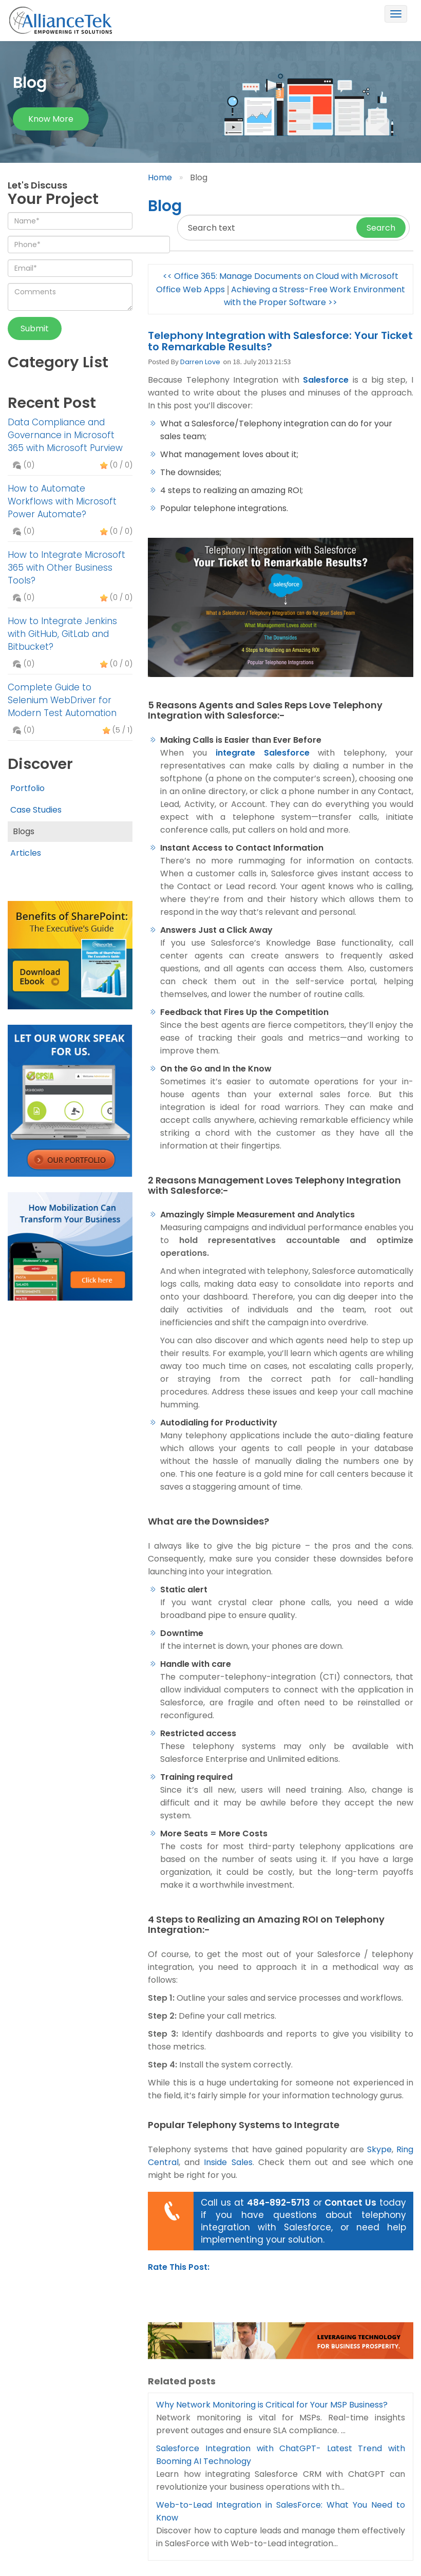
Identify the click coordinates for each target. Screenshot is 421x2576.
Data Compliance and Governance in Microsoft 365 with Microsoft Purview (65, 435)
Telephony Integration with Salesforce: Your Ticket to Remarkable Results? (280, 341)
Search (381, 228)
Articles (25, 853)
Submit (35, 328)
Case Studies (36, 810)
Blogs (23, 831)
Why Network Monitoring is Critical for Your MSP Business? (272, 2405)
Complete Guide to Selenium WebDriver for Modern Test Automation (62, 700)
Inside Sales (226, 2162)
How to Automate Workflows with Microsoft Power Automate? (62, 501)
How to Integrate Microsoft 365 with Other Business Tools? (66, 568)
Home (160, 177)
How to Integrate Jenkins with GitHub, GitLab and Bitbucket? (62, 634)
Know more (50, 119)
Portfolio (27, 788)
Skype (379, 2149)
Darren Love (200, 362)
